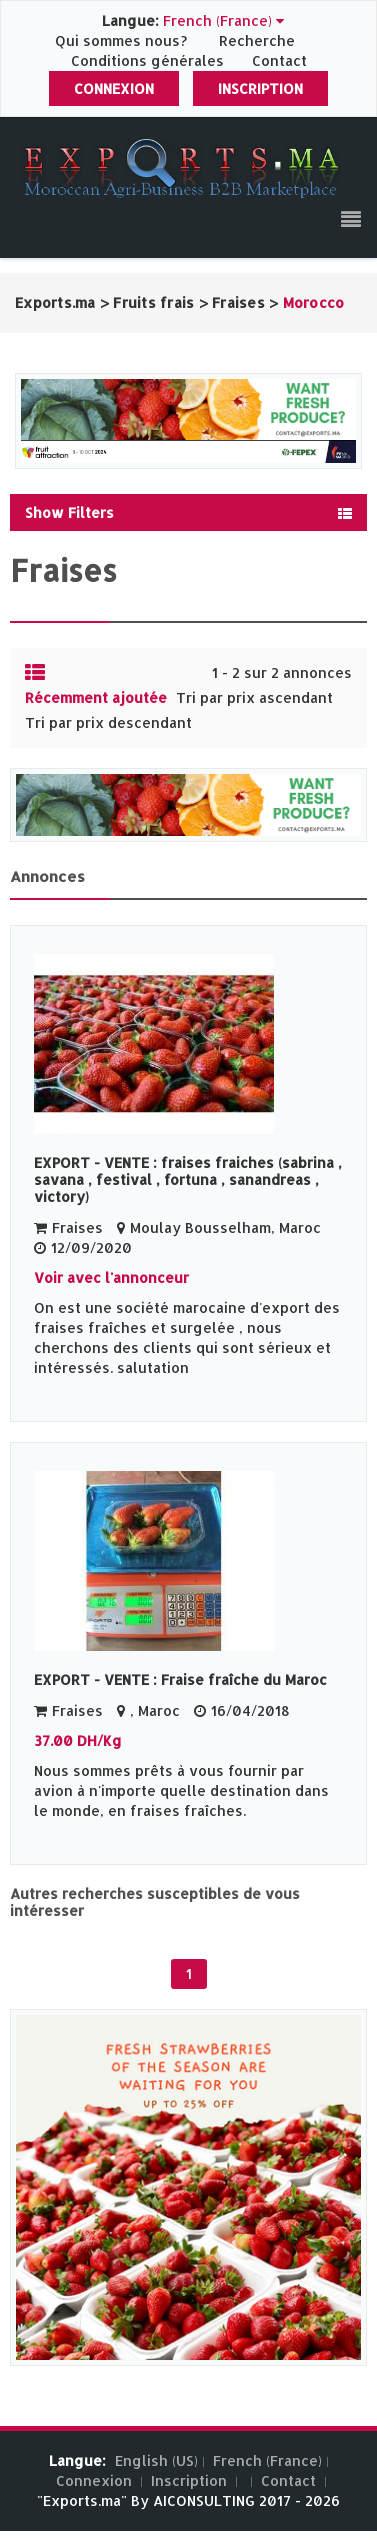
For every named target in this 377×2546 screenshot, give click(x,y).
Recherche (257, 40)
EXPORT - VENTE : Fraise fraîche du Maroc (180, 1679)
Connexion (114, 88)
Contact (279, 60)
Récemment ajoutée (96, 697)
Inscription (260, 88)
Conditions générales (149, 60)
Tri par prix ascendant (254, 697)
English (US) (156, 2460)
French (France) (267, 2460)
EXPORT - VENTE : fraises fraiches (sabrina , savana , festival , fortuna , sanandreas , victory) (188, 1179)
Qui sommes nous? (123, 40)
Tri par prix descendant (108, 722)
